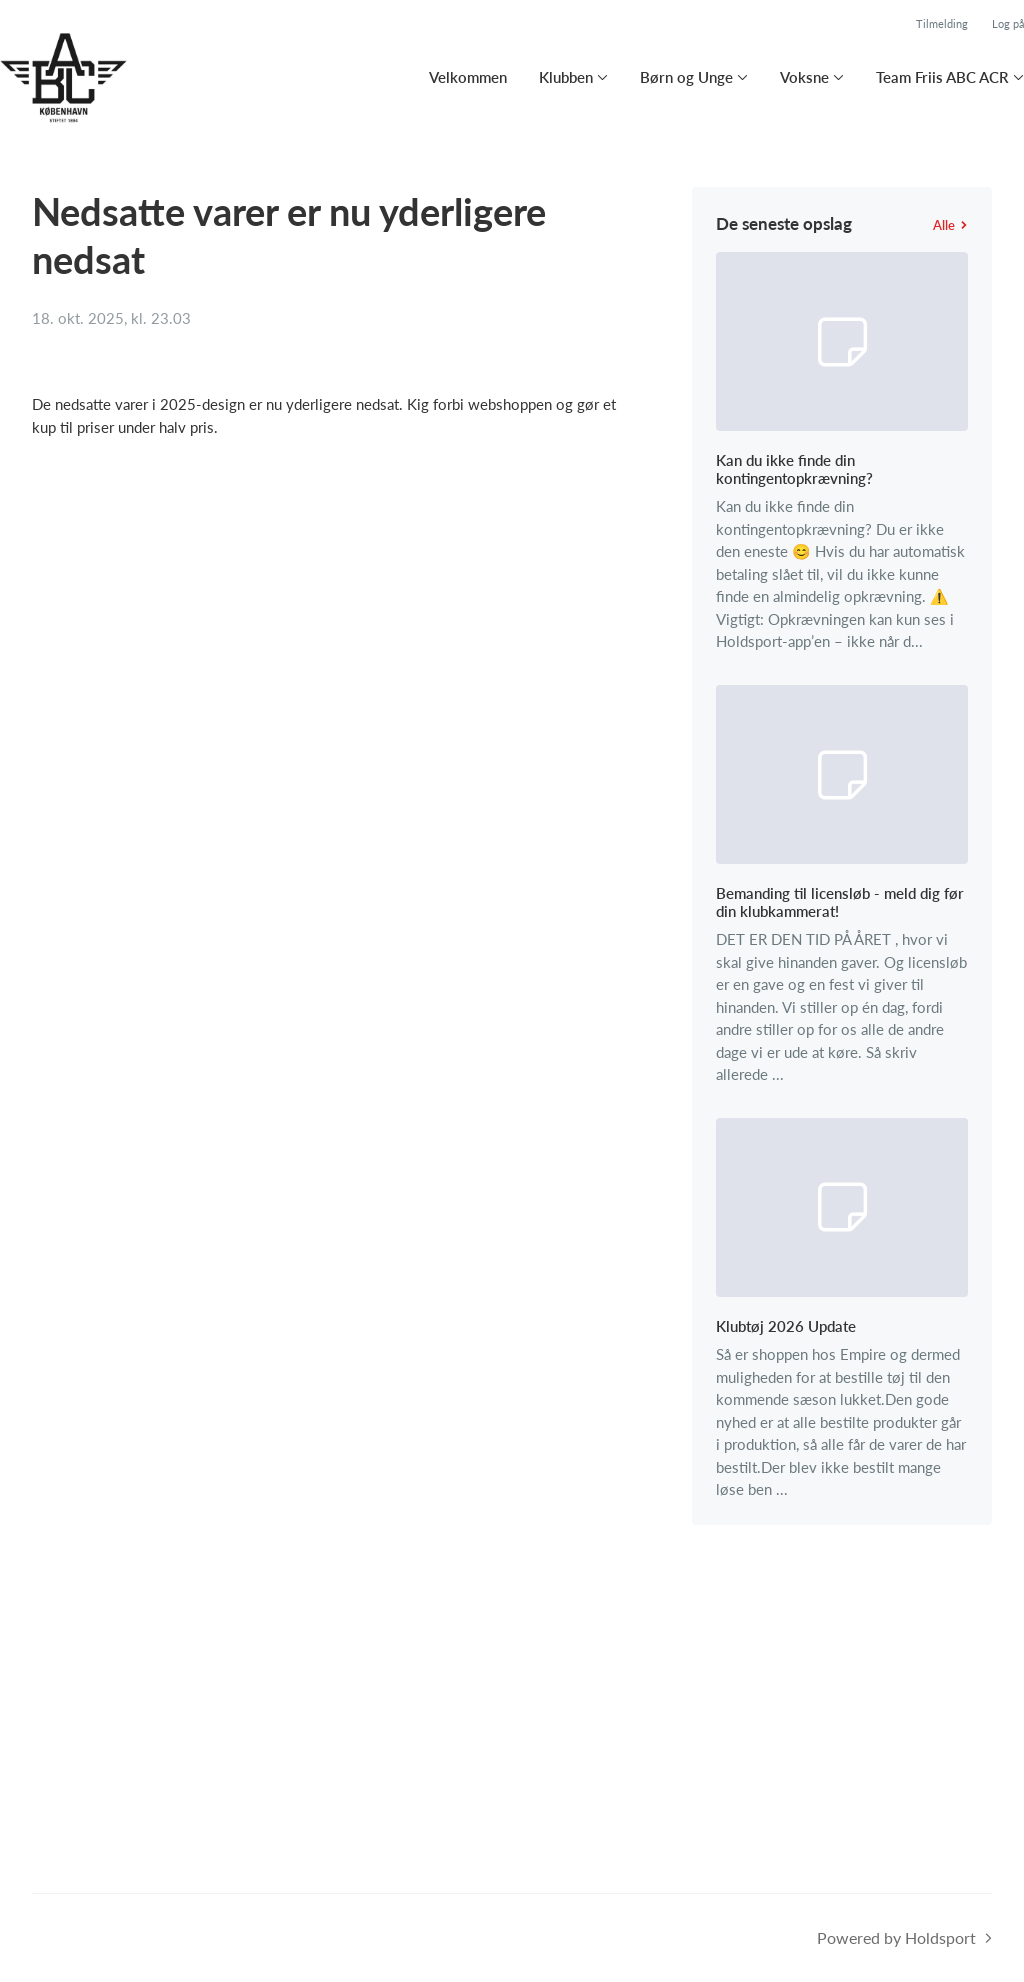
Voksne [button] (804, 77)
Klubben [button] (566, 77)
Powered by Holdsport (896, 1937)
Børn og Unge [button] (686, 77)
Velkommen (468, 77)
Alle (950, 225)
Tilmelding (942, 23)
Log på (1008, 23)
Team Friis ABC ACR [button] (942, 77)
